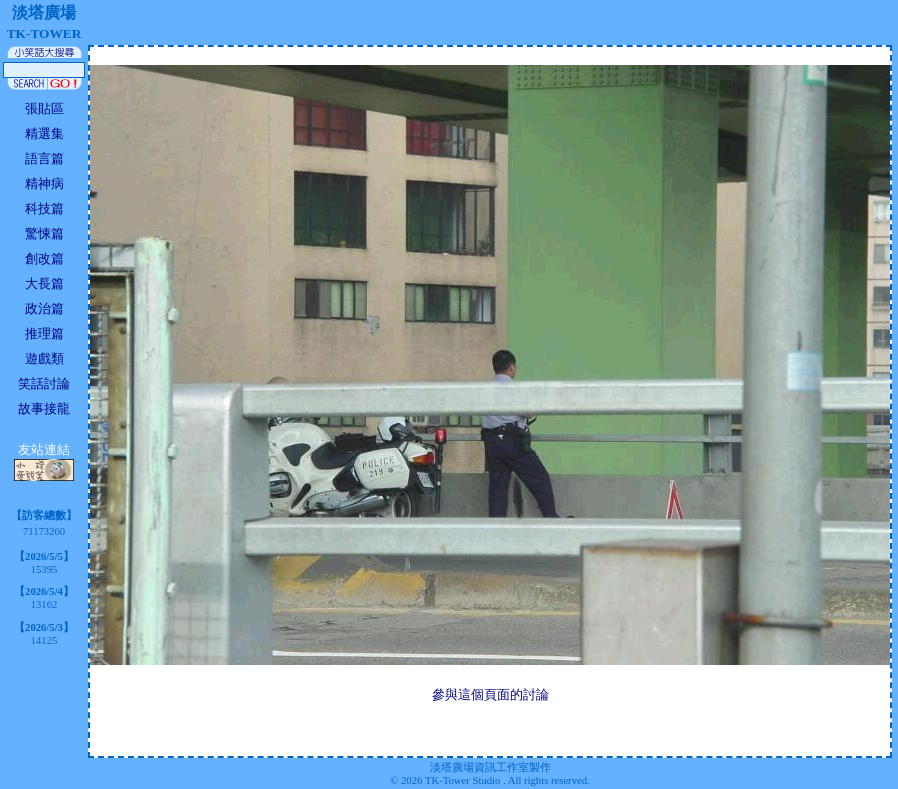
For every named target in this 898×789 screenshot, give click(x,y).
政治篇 (44, 308)
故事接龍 (44, 408)
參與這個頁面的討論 (490, 694)
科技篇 (44, 208)
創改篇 (44, 258)
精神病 (44, 183)
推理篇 (44, 333)
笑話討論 (44, 383)
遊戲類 (44, 358)
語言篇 (44, 158)
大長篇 (44, 283)
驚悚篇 (44, 233)
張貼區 (44, 108)
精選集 (44, 133)
